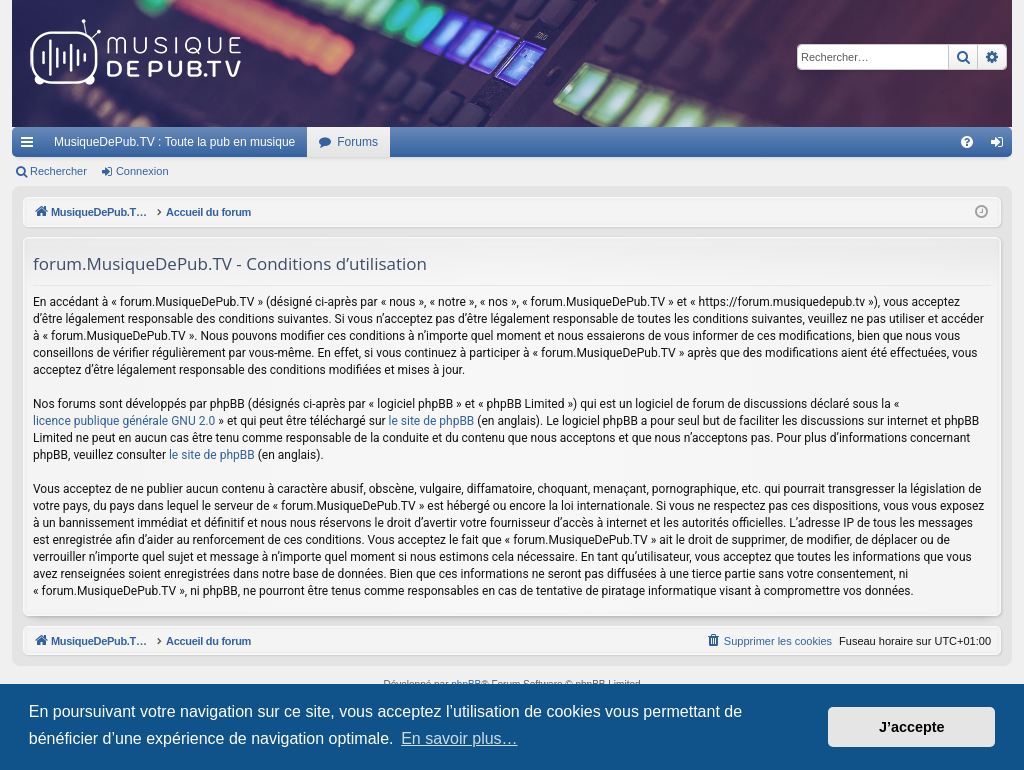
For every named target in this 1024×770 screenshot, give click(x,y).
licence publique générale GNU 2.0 (124, 421)
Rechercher (58, 171)
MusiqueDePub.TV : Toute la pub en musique (174, 142)
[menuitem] (967, 142)
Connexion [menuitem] (1001, 146)
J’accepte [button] (912, 727)
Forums (357, 142)
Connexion (142, 171)
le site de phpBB (432, 421)
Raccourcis (31, 146)
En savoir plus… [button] (459, 738)
